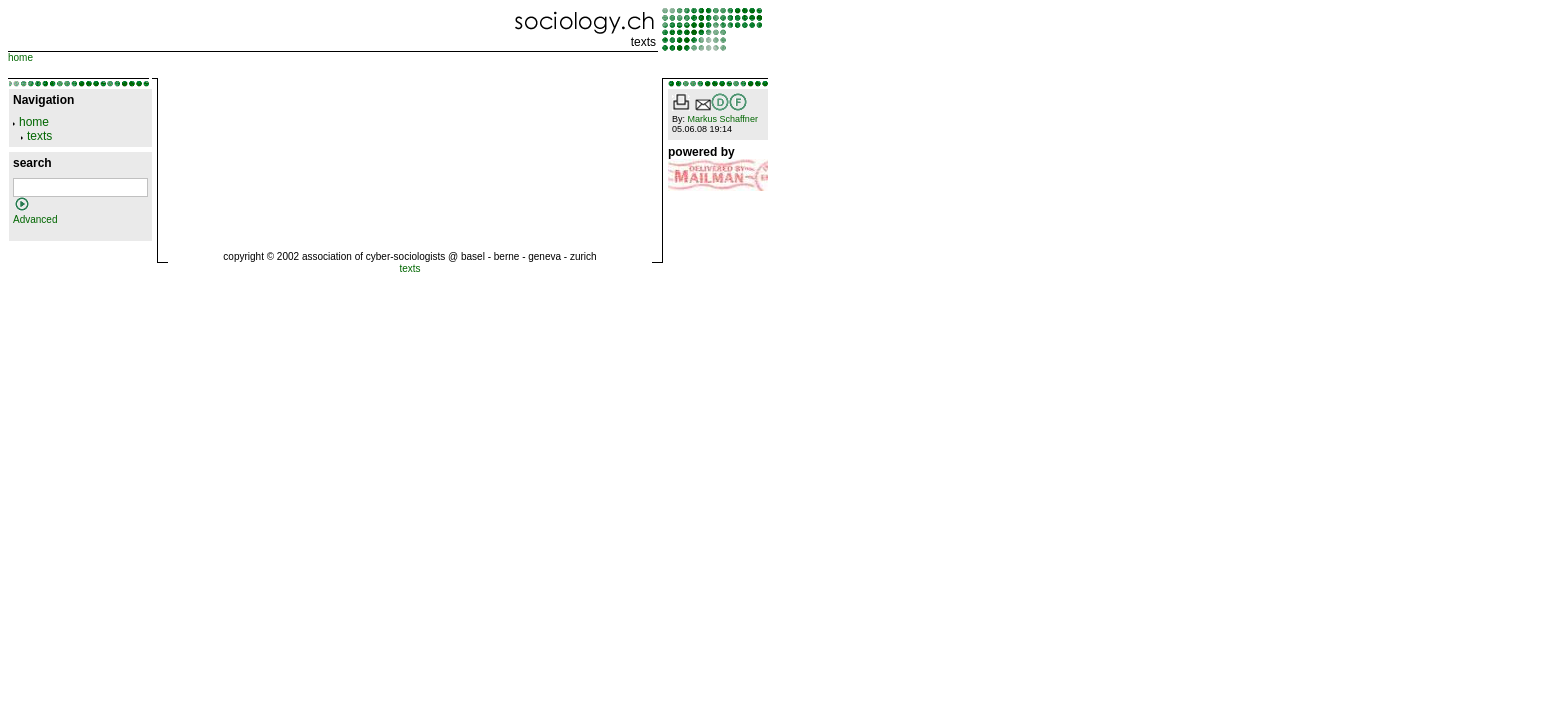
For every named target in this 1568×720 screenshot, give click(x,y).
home (20, 57)
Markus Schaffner (723, 119)
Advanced (35, 219)
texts (643, 42)
